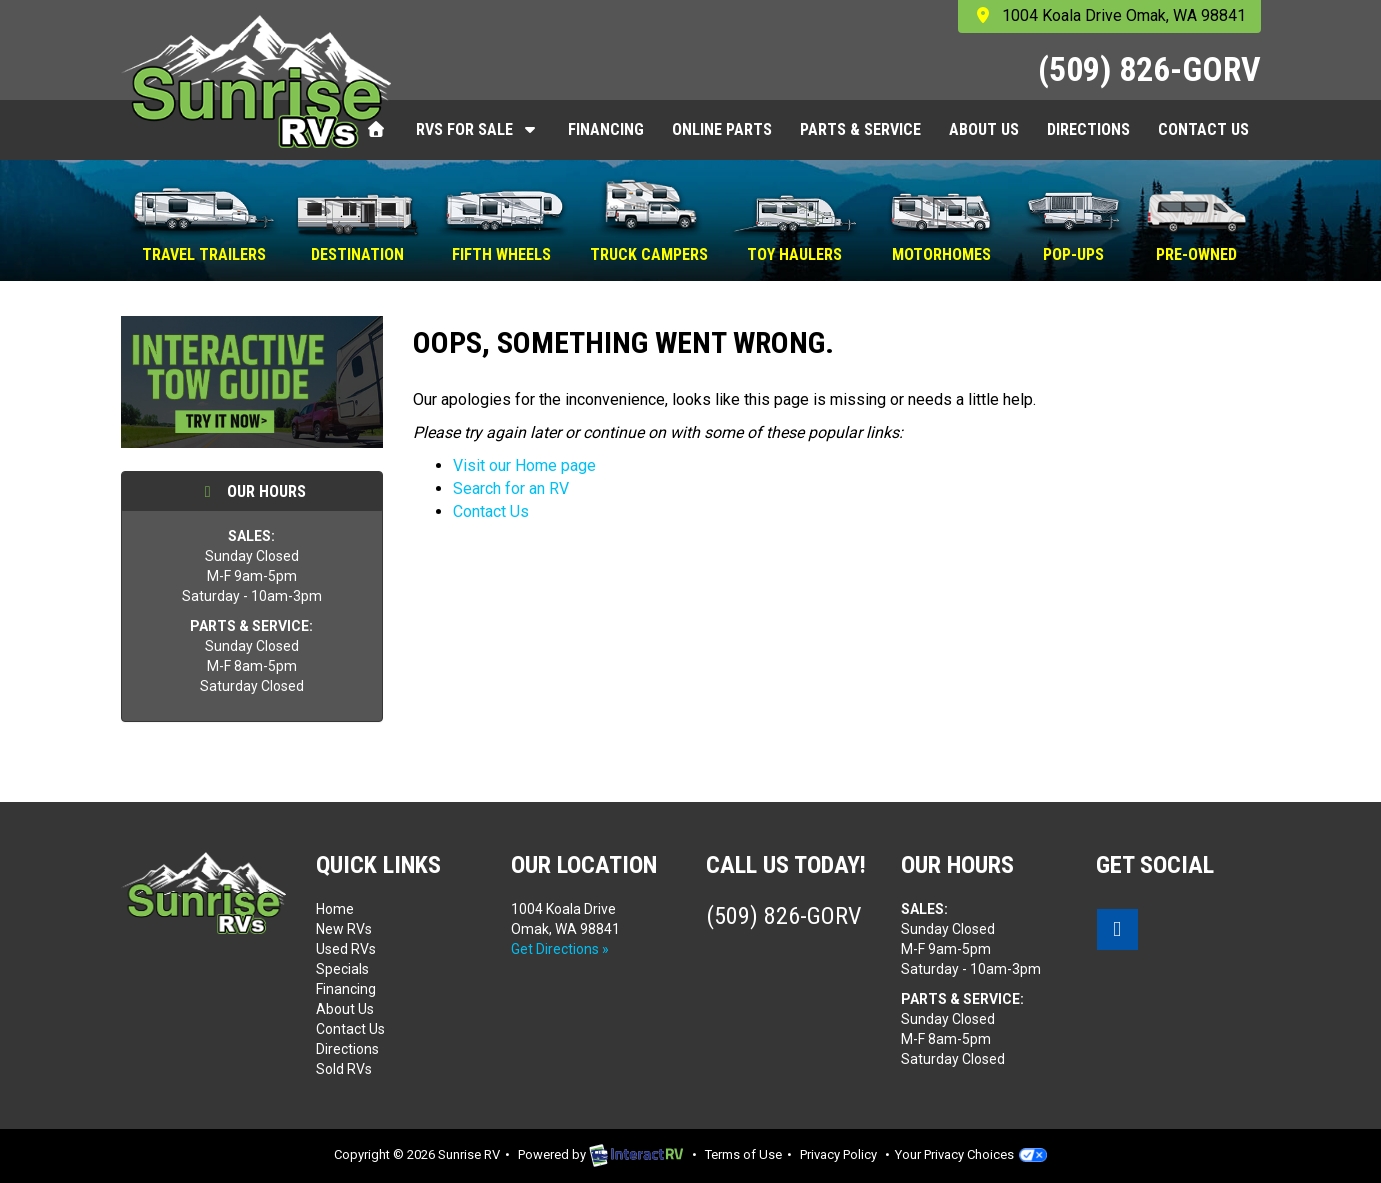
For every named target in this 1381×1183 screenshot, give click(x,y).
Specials (342, 969)
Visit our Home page (524, 465)
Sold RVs (344, 1069)
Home (335, 909)
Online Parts (722, 129)
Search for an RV (511, 488)
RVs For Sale (478, 129)
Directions (1088, 129)
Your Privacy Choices (971, 1154)
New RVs (344, 929)
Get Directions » (560, 949)
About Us (984, 129)
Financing (606, 129)
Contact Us (1203, 129)
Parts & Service (860, 129)
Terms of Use (743, 1154)
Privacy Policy (838, 1154)
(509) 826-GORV (1149, 69)
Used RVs (346, 949)
